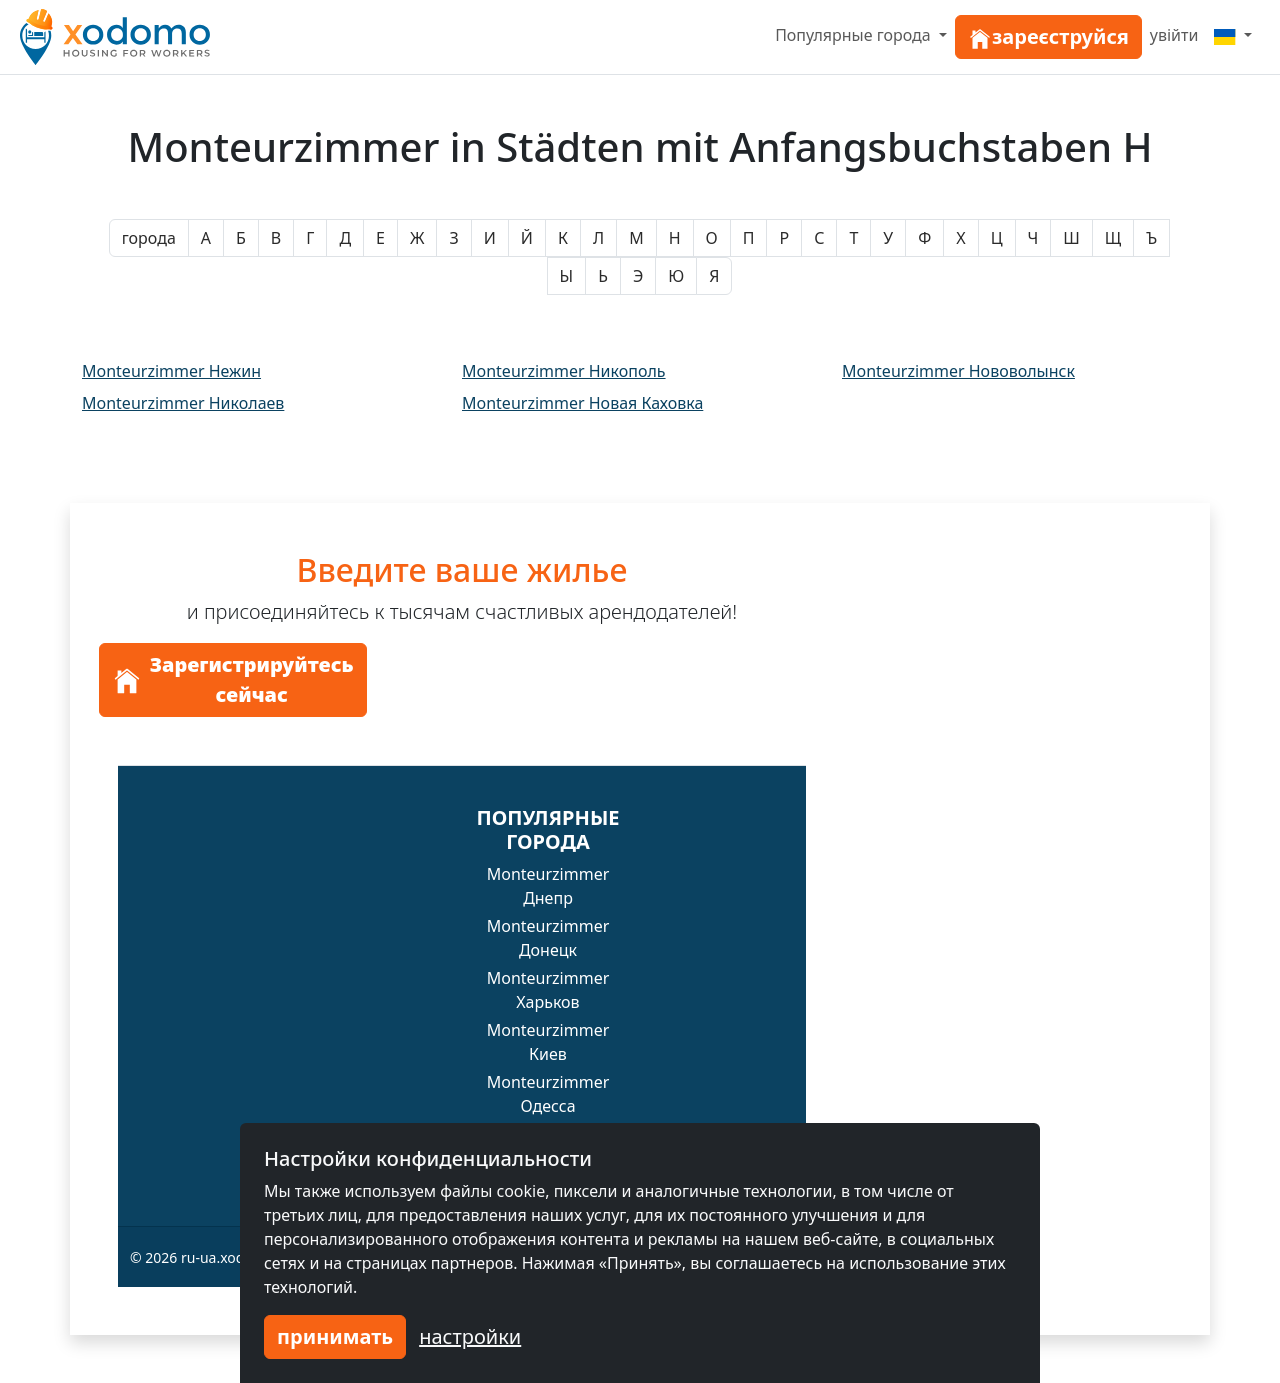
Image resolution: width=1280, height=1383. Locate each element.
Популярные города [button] (855, 35)
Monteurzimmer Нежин (171, 371)
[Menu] (1233, 35)
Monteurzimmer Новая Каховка (582, 403)
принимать (335, 1336)
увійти (1174, 35)
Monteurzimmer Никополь (564, 371)
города (149, 238)
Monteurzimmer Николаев (183, 403)
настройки (470, 1336)
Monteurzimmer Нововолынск (958, 371)
